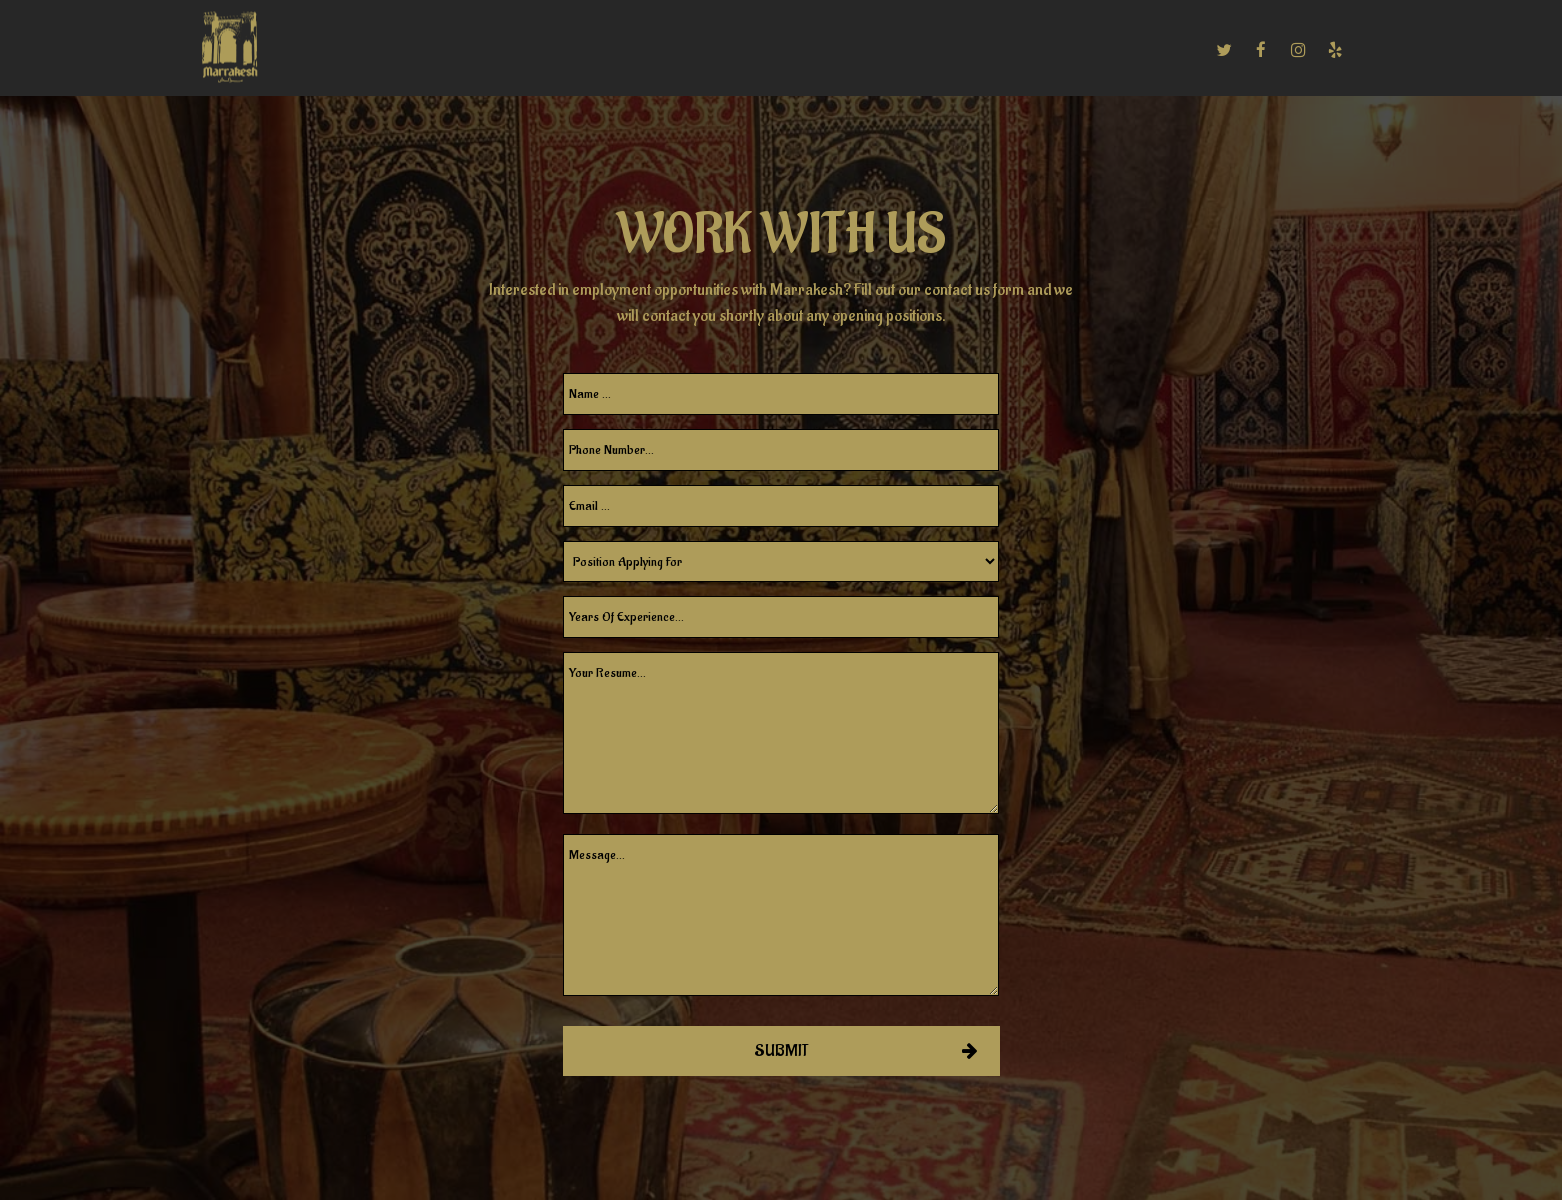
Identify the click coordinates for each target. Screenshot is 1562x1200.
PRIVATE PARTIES (756, 50)
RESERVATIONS (892, 50)
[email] (781, 506)
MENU (403, 50)
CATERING (560, 50)
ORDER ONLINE (1139, 50)
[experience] (781, 617)
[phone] (781, 450)
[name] (781, 394)
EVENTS (646, 50)
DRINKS (475, 50)
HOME (337, 50)
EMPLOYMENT (1017, 50)
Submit (781, 1051)
